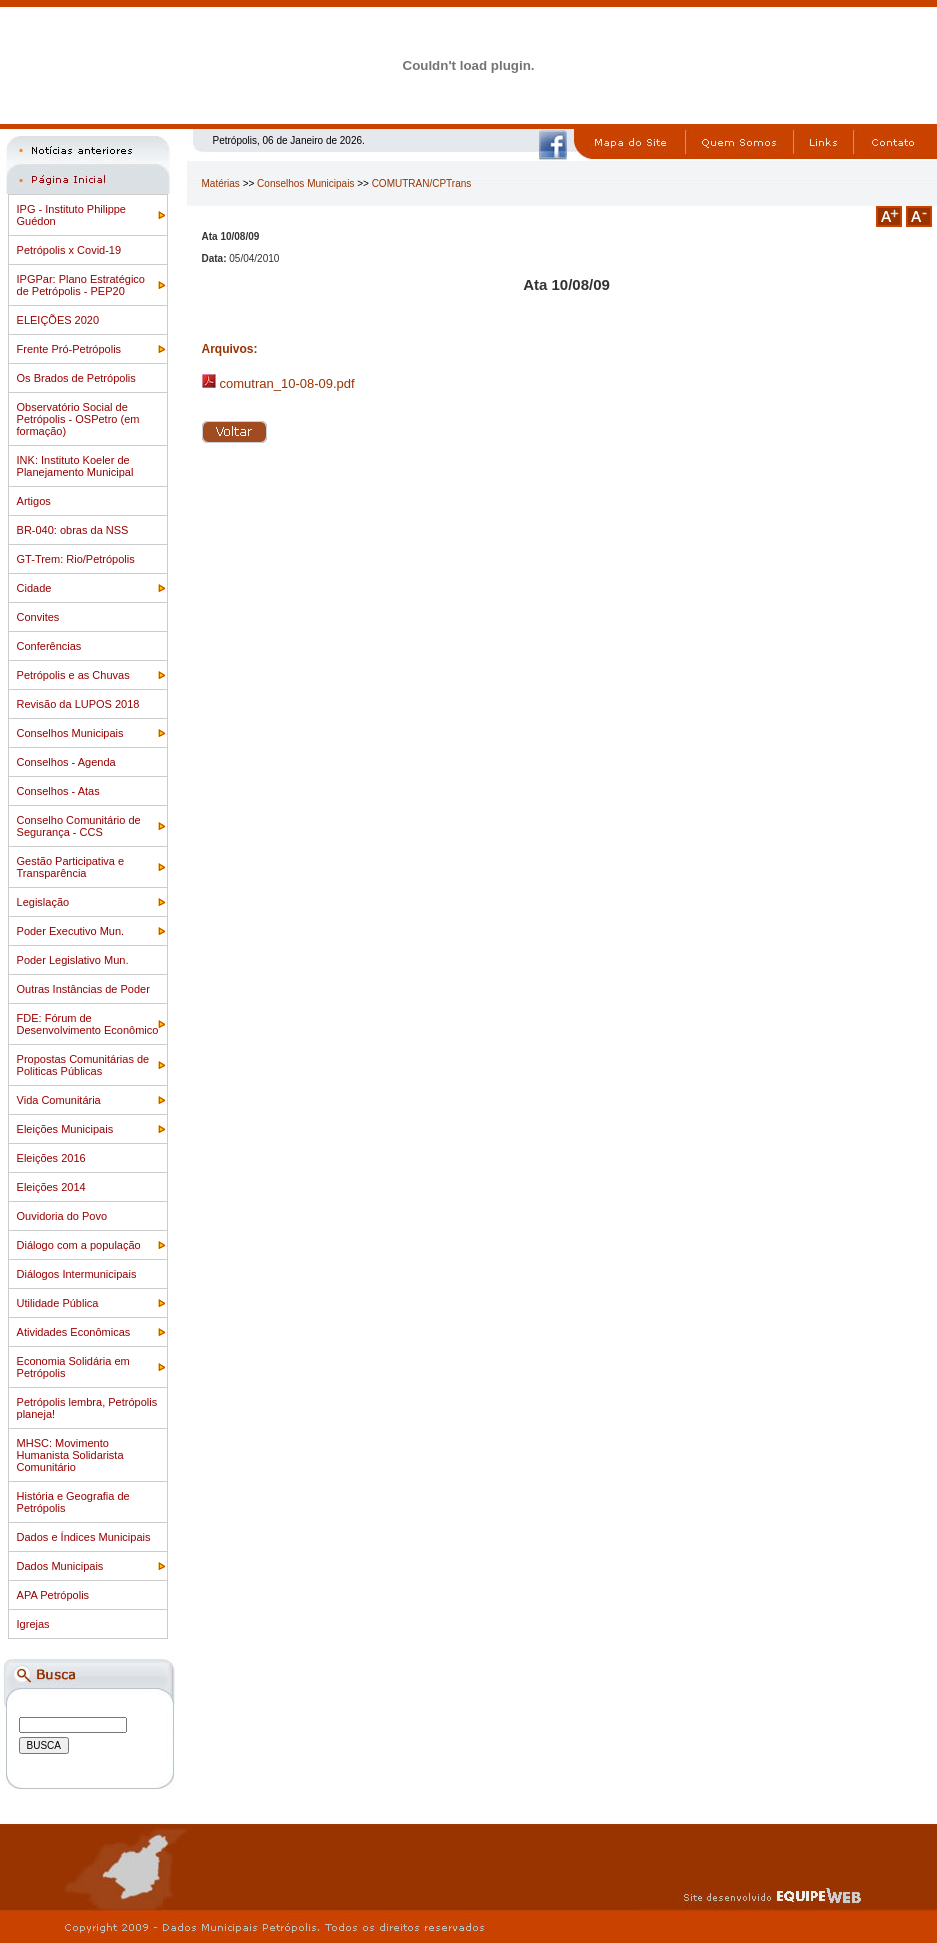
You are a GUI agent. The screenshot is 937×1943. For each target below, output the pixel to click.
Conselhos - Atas (58, 791)
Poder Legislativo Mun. (73, 960)
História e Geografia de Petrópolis (73, 1502)
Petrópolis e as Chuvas (73, 675)
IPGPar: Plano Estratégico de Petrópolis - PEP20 (81, 285)
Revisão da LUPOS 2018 (78, 704)
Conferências (49, 646)
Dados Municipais (60, 1566)
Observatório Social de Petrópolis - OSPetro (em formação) (78, 419)
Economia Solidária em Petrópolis (73, 1367)
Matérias (221, 183)
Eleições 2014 (51, 1187)
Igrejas (33, 1624)
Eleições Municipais (65, 1129)
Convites (38, 617)
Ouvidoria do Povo (62, 1216)
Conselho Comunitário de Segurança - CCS (79, 826)
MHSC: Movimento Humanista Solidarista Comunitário (70, 1455)
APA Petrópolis (53, 1595)
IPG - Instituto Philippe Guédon (71, 215)
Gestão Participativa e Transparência (71, 867)
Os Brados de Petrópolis (76, 378)
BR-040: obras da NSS (73, 530)
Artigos (34, 501)
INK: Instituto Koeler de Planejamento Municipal (75, 466)
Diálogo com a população (79, 1245)
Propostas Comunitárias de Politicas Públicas (83, 1065)
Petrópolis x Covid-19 (69, 250)
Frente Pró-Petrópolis (69, 349)
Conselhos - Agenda (66, 762)
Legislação (43, 902)
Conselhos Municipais (70, 733)
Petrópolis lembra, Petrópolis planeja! (87, 1408)
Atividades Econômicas (74, 1332)
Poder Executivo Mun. (71, 931)
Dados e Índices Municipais (84, 1537)
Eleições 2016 (51, 1158)
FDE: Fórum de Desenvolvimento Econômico (88, 1024)
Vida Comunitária (59, 1100)
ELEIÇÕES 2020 (58, 320)
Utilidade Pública (58, 1303)
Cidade (34, 588)
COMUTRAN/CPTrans (422, 183)
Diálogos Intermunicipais (77, 1274)
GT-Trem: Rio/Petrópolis (76, 559)
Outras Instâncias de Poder (83, 989)
